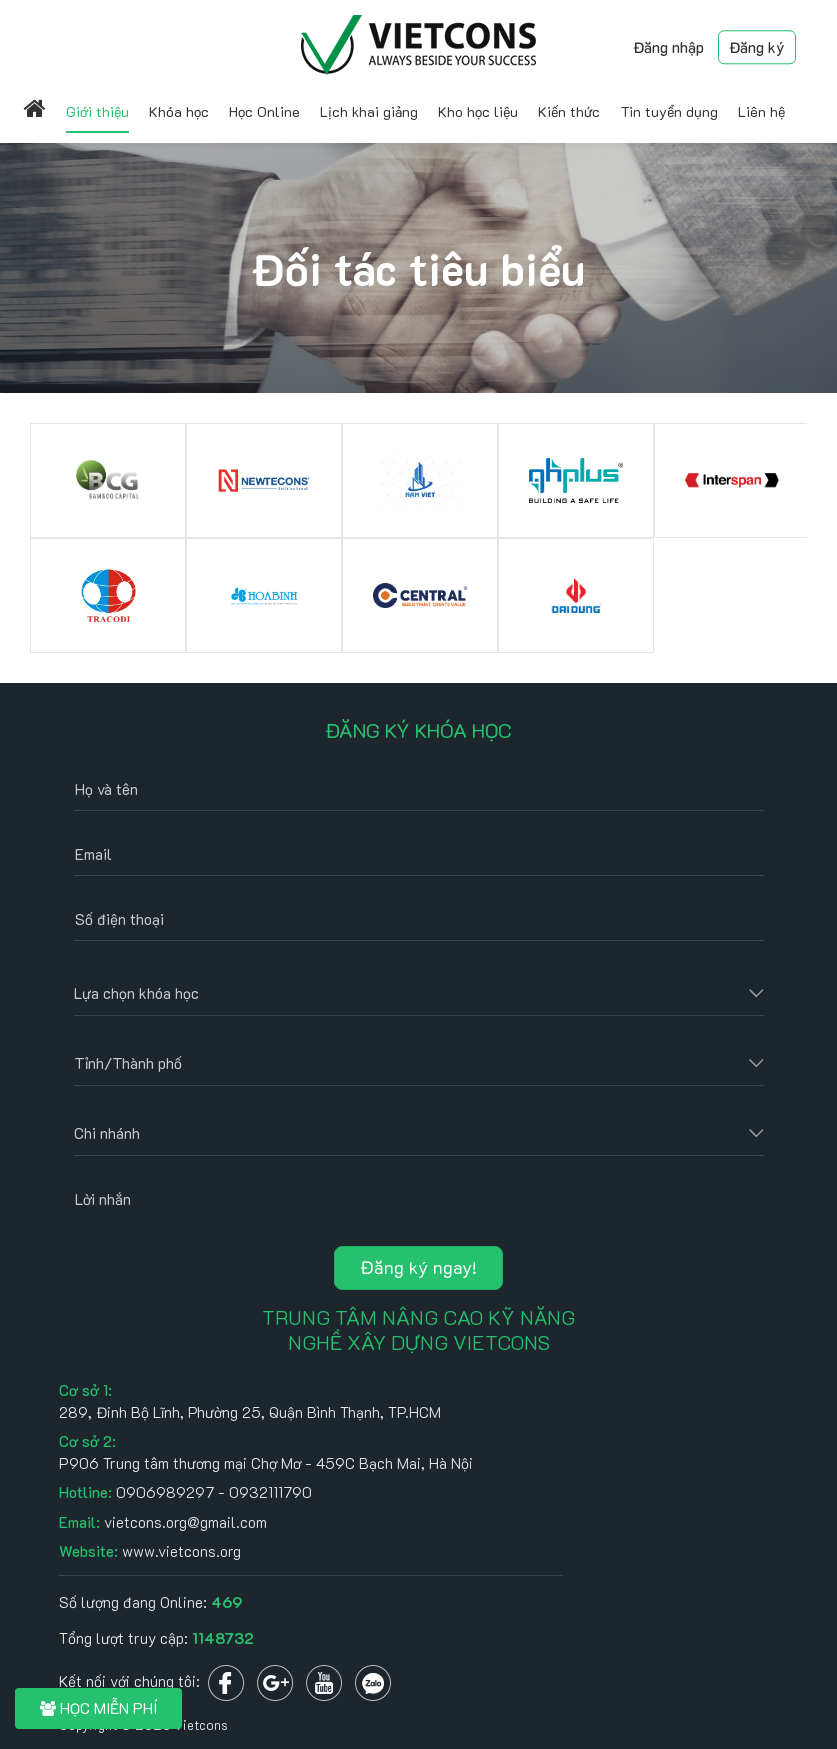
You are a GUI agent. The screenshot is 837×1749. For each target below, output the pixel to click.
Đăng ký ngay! (418, 1267)
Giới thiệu (97, 111)
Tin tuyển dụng (669, 111)
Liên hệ (761, 111)
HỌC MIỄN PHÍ (98, 1708)
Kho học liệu (478, 111)
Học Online (264, 111)
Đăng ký (757, 47)
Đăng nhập (668, 47)
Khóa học (179, 111)
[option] (108, 538)
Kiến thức (569, 111)
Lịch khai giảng (369, 111)
